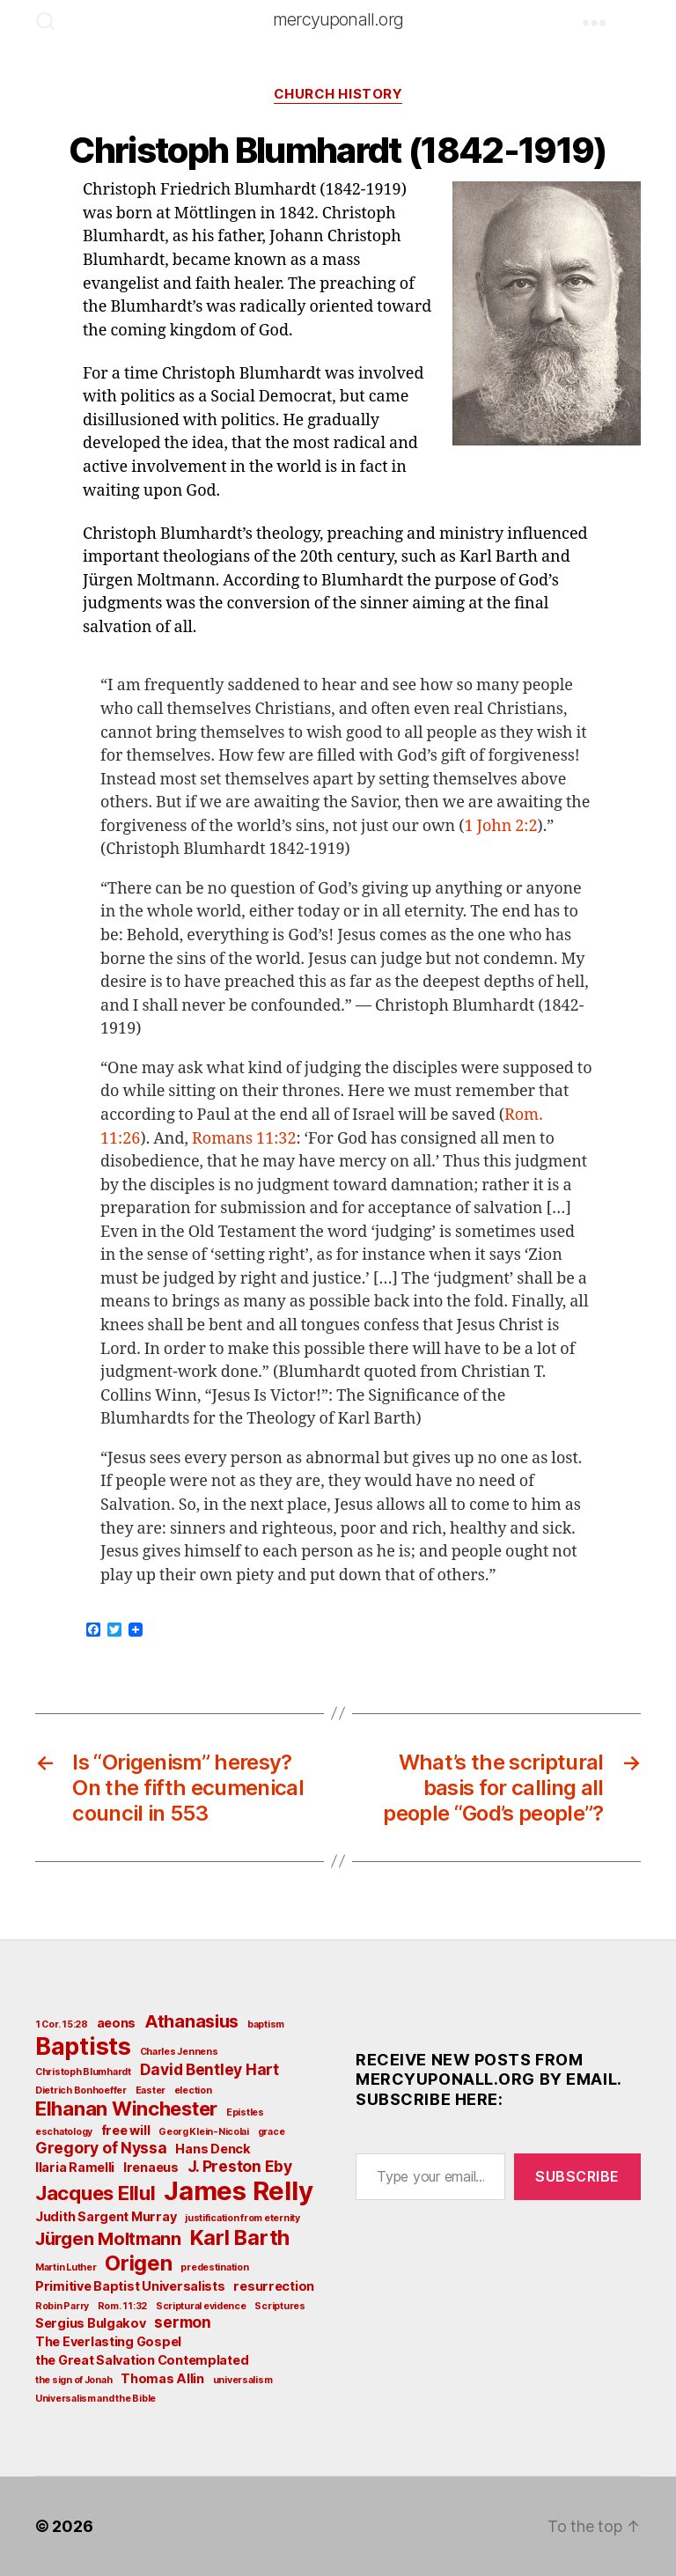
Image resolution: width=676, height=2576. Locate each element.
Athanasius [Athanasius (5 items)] (191, 2021)
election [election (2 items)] (193, 2090)
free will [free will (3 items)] (126, 2130)
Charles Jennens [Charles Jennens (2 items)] (179, 2051)
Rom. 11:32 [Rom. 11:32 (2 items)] (122, 2306)
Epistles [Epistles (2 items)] (245, 2112)
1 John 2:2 (500, 826)
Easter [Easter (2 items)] (150, 2090)
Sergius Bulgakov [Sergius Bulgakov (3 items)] (90, 2322)
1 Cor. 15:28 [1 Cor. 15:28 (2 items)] (61, 2024)
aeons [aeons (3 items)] (116, 2022)
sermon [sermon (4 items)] (182, 2322)
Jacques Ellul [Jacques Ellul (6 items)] (95, 2193)
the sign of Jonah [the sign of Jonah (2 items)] (73, 2380)
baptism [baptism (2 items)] (265, 2024)
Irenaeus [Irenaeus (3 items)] (151, 2167)
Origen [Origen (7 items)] (138, 2263)
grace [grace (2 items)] (271, 2132)
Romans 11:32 (244, 1139)
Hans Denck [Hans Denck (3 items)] (212, 2148)
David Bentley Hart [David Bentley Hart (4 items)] (209, 2069)
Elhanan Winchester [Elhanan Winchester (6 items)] (126, 2108)
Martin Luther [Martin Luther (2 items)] (66, 2267)
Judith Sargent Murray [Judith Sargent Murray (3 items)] (105, 2216)
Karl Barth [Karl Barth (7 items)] (240, 2237)
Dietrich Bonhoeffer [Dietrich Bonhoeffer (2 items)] (81, 2090)
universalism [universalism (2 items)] (243, 2380)
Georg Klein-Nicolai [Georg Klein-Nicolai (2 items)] (203, 2132)
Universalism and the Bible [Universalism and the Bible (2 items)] (95, 2398)
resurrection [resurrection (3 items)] (273, 2285)
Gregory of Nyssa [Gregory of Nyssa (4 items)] (101, 2147)
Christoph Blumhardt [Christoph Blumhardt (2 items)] (83, 2072)
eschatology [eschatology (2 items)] (63, 2132)
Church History (338, 94)
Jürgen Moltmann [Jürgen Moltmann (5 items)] (108, 2238)
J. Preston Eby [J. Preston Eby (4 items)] (239, 2166)
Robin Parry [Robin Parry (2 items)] (62, 2306)
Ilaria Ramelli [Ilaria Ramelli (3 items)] (74, 2167)
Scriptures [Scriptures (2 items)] (279, 2306)
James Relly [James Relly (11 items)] (238, 2190)
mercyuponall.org (338, 19)
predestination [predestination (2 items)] (214, 2267)
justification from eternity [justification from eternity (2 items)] (242, 2218)
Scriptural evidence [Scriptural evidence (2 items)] (201, 2306)
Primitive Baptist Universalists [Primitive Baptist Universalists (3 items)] (130, 2285)
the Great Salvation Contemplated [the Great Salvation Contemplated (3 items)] (141, 2359)
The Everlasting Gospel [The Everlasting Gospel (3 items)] (108, 2341)
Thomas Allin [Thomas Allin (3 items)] (162, 2378)
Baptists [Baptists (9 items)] (83, 2046)
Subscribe (577, 2176)
